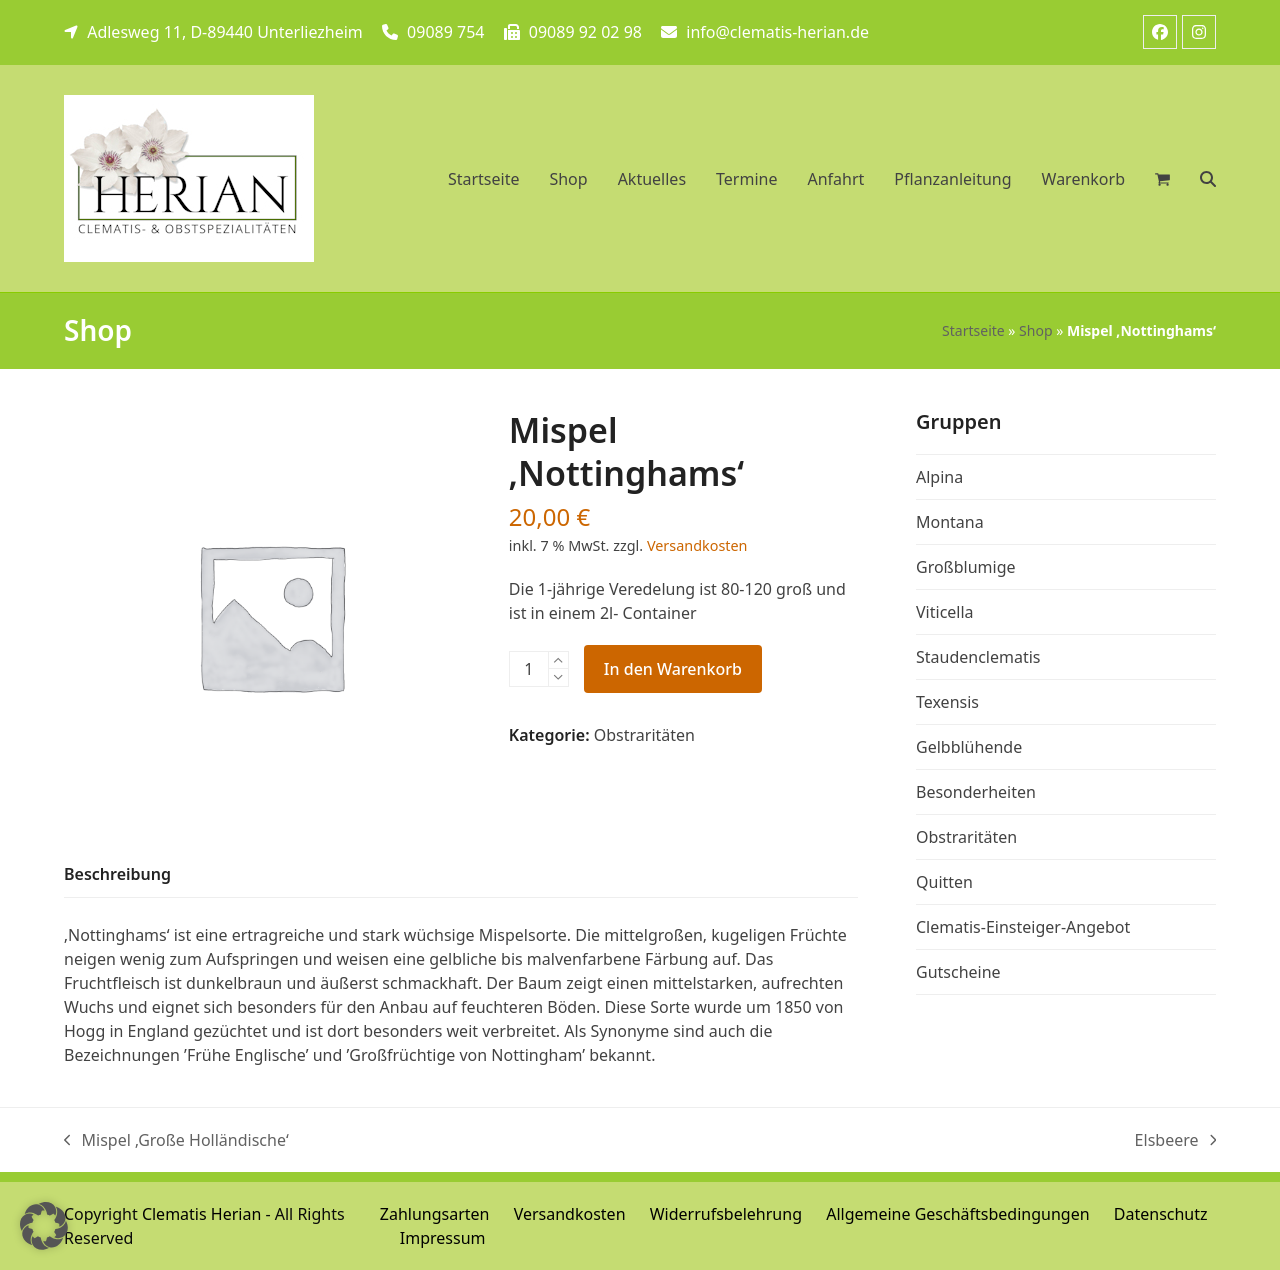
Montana (950, 522)
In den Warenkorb (673, 669)
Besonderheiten (976, 792)
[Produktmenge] (529, 669)
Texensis (947, 702)
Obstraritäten (644, 735)
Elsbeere (1175, 1140)
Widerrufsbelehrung (726, 1214)
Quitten (944, 882)
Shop (1035, 330)
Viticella (945, 612)
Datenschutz (1161, 1214)
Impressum (443, 1238)
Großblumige (966, 567)
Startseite (973, 330)
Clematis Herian (201, 1214)
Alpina (939, 477)
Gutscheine (958, 972)
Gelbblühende (969, 747)
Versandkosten (697, 545)
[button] (1208, 179)
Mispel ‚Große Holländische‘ (176, 1140)
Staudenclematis (978, 657)
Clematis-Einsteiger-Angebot (1023, 927)
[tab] (117, 875)
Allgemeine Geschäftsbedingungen (957, 1214)
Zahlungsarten (435, 1214)
